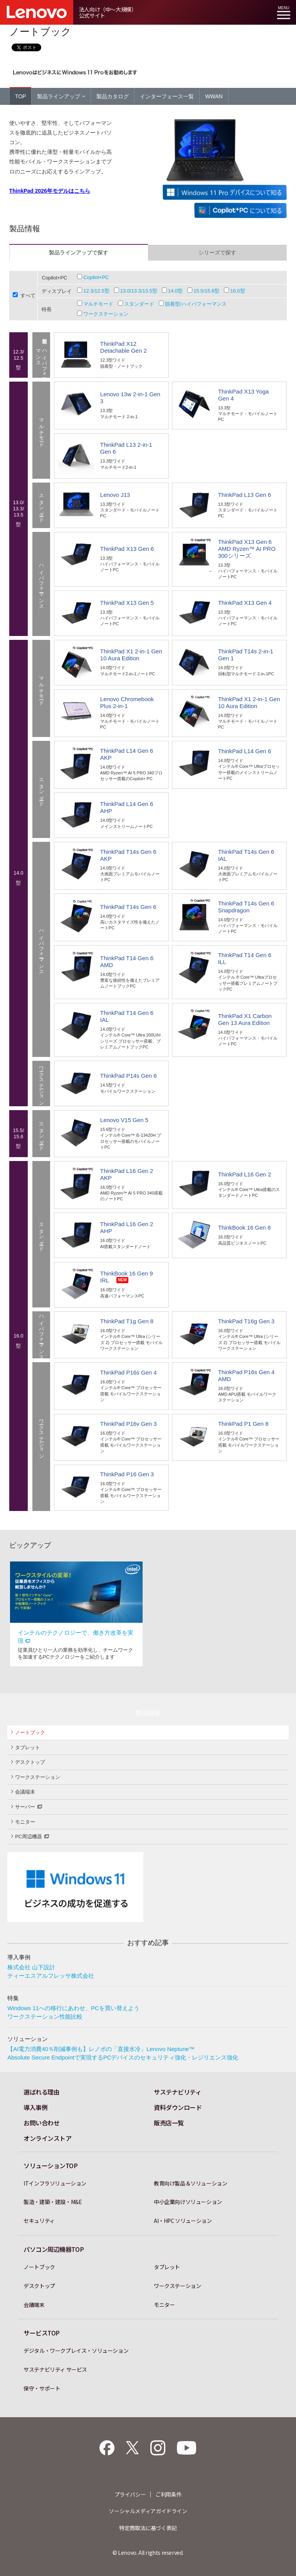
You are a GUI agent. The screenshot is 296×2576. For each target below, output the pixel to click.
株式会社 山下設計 (31, 1967)
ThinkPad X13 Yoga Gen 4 (243, 395)
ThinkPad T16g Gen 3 (246, 1321)
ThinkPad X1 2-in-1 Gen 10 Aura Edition (131, 654)
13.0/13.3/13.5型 (138, 291)
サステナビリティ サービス (55, 2369)
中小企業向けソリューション (188, 2202)
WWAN (213, 96)
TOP (20, 96)
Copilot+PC (96, 277)
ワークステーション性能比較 (44, 2016)
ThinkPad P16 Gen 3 (127, 1474)
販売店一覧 (169, 2122)
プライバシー (130, 2494)
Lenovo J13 (115, 494)
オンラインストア (47, 2138)
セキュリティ (39, 2220)
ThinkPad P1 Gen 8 (243, 1423)
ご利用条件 (168, 2494)
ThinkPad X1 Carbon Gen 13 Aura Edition (245, 1019)
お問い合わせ (41, 2122)
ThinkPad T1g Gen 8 (126, 1321)
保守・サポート (42, 2388)
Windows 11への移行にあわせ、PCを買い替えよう (73, 2008)
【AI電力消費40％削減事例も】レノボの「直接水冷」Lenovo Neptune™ (101, 2049)
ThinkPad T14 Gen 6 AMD (126, 961)
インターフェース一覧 (167, 96)
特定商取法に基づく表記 (148, 2528)
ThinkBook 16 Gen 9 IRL (126, 1277)
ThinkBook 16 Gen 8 (244, 1227)
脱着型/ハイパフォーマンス (196, 304)
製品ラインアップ (61, 96)
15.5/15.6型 (206, 291)
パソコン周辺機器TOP (54, 2249)
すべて (27, 295)
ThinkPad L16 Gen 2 (244, 1174)
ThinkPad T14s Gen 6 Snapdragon (246, 907)
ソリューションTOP (51, 2165)
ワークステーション (105, 314)
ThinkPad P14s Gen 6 (128, 1075)
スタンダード (139, 304)
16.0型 (237, 291)
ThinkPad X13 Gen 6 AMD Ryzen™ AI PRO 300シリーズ (247, 548)
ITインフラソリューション (55, 2183)
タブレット (25, 1747)
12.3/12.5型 (96, 291)
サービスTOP (42, 2332)
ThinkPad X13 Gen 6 (127, 548)
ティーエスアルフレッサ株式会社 (50, 1975)
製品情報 (148, 1713)
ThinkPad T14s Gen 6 (128, 907)
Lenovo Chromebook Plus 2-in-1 (127, 702)
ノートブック (28, 1732)
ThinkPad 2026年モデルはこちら (49, 191)
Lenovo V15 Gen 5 (124, 1120)
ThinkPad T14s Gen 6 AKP (128, 855)
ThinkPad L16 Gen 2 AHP (126, 1227)
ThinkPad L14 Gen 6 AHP (126, 807)
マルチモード (98, 304)
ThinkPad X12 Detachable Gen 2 (123, 347)
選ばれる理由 (41, 2091)
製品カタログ (112, 96)
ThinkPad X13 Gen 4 (245, 602)
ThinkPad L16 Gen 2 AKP (126, 1174)
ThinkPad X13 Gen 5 (127, 602)
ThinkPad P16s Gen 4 (128, 1372)
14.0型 (175, 291)
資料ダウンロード (178, 2107)
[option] (76, 1613)
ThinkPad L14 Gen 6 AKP (126, 754)
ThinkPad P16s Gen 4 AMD (246, 1375)
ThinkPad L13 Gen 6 (244, 494)
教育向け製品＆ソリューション (190, 2183)
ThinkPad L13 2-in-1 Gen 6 (126, 448)
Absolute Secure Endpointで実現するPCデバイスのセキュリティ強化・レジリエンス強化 (122, 2057)
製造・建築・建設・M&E (53, 2202)
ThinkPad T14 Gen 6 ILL (244, 958)
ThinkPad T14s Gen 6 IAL (246, 855)
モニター (23, 1822)
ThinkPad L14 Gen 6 (244, 751)
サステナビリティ (177, 2091)
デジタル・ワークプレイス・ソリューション (76, 2350)
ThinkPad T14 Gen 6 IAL (126, 1016)
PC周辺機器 (30, 1835)
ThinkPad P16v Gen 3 (128, 1423)
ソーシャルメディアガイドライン (148, 2511)
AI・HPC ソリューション (183, 2220)
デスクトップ (28, 1762)
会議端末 (23, 1792)
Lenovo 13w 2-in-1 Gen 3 (130, 397)
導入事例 (35, 2107)
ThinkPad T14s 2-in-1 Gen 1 (245, 654)
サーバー (26, 1806)
